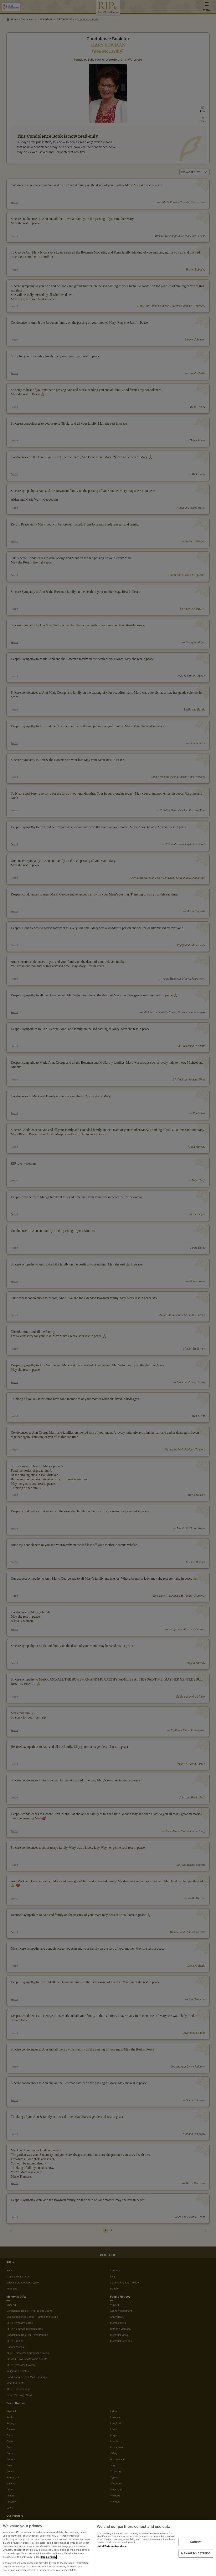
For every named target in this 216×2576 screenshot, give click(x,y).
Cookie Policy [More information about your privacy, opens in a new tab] (48, 2556)
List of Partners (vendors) (112, 2546)
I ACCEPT (196, 2542)
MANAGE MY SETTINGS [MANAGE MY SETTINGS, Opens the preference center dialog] (196, 2553)
